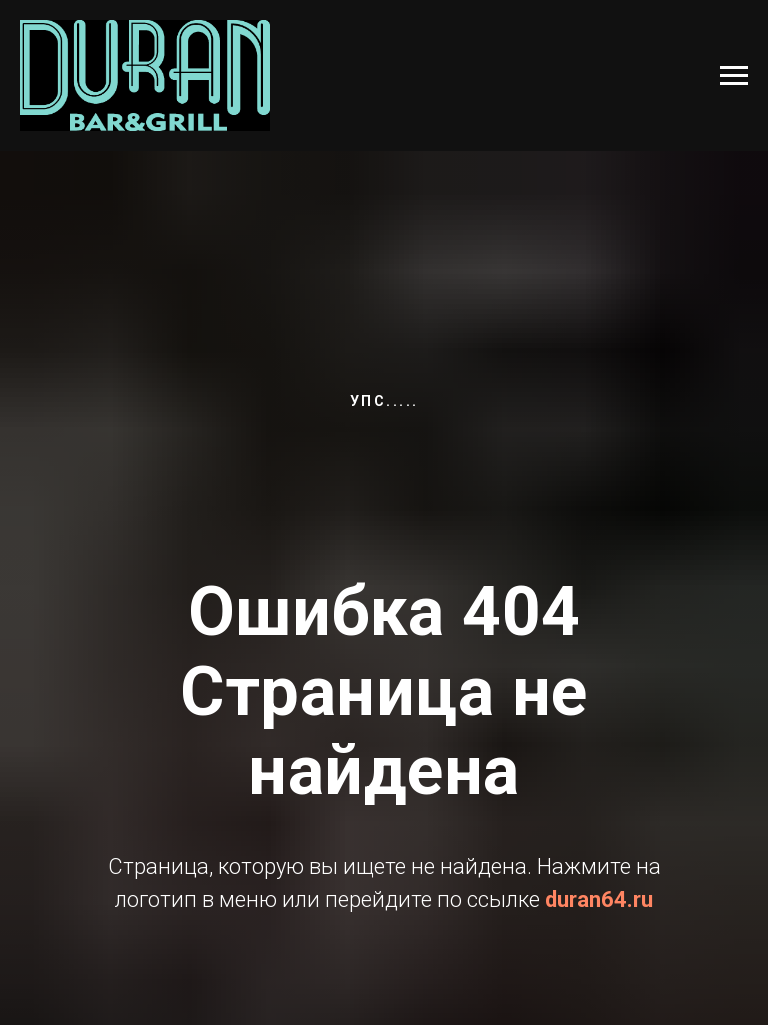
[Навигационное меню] (734, 76)
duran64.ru (599, 899)
